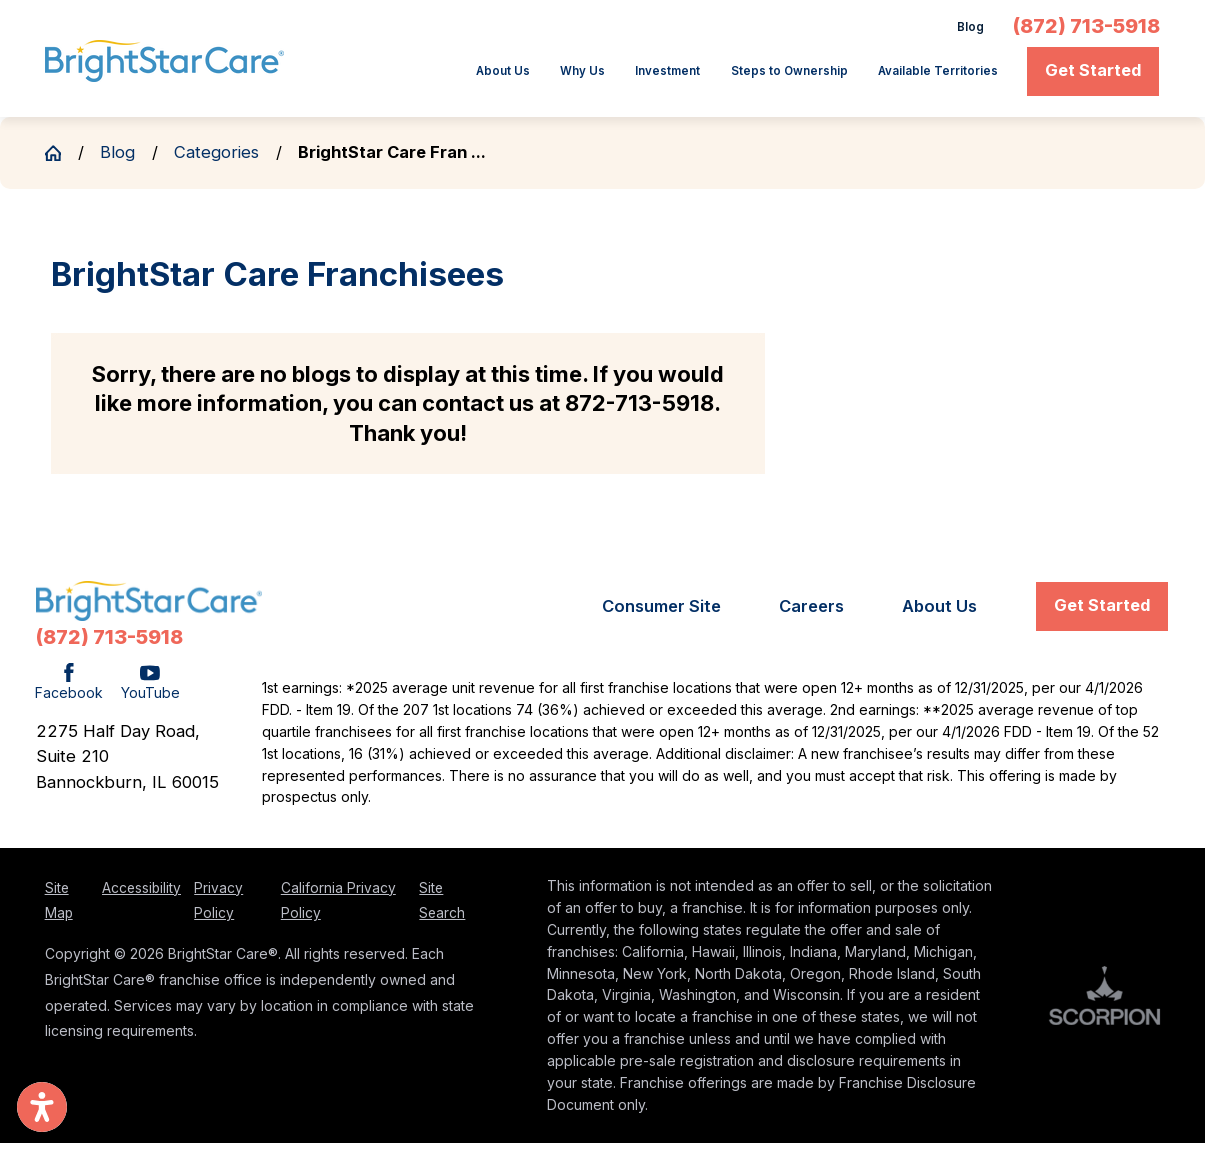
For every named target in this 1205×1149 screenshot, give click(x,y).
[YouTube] (150, 690)
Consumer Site (661, 612)
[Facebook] (69, 690)
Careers (811, 612)
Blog (966, 29)
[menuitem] (368, 78)
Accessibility (141, 894)
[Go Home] (61, 158)
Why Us (461, 77)
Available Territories (916, 77)
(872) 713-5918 (1086, 30)
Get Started (1093, 76)
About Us (362, 77)
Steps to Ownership (724, 77)
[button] (42, 1107)
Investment (567, 77)
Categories (216, 158)
